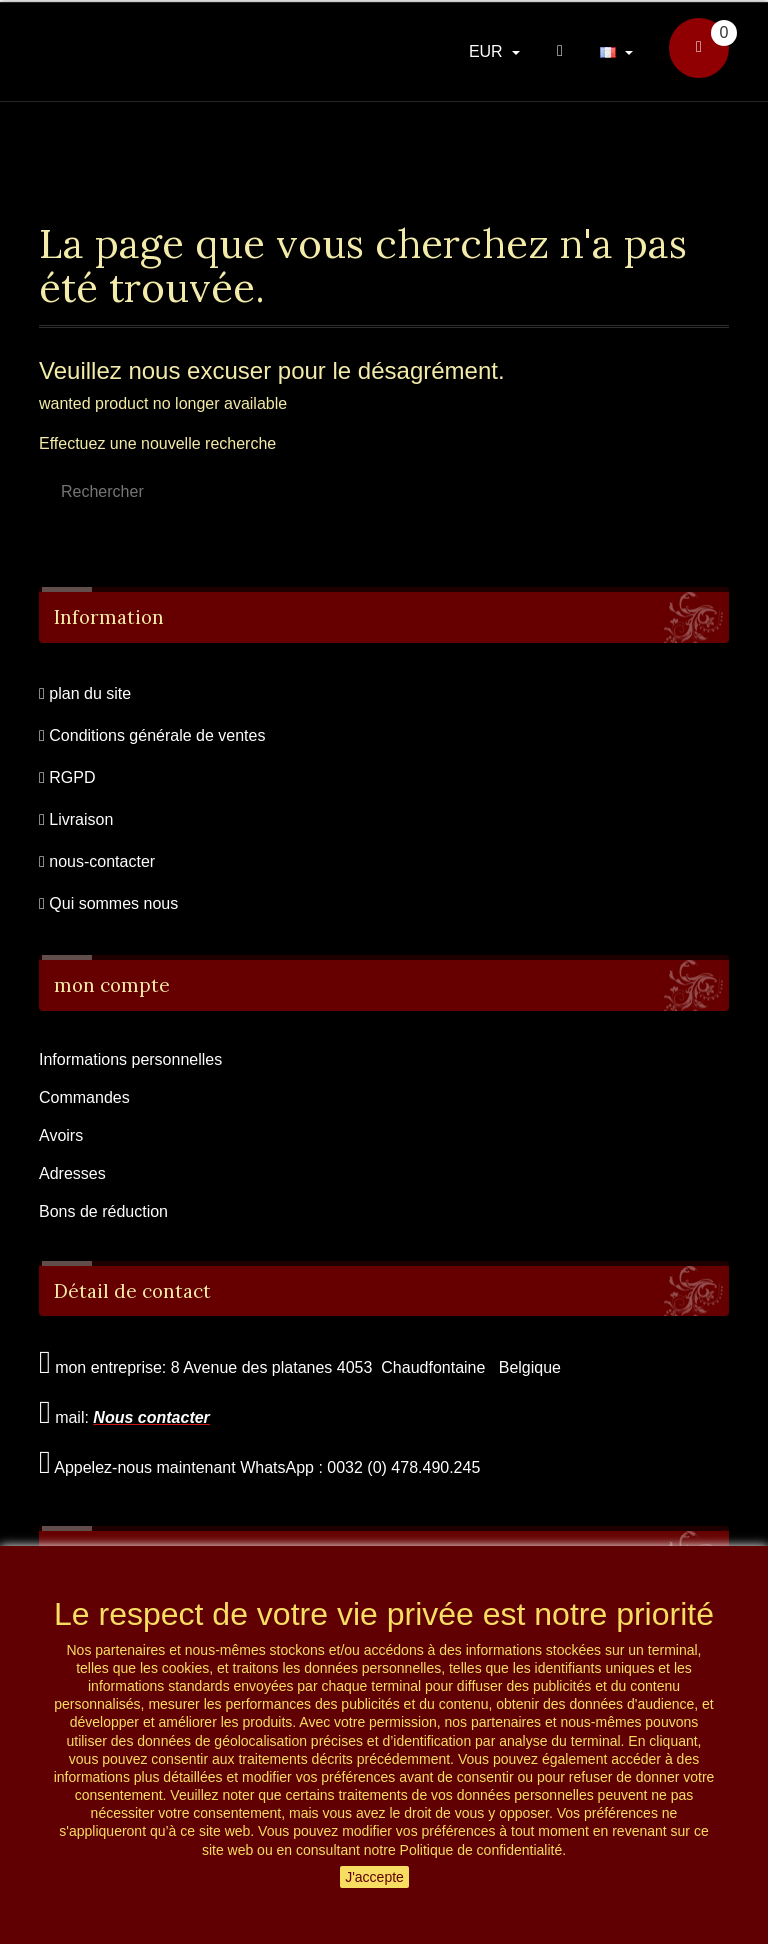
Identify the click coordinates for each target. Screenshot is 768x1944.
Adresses (72, 1173)
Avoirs (61, 1135)
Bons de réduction (103, 1211)
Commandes (84, 1097)
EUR (488, 51)
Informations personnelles (130, 1059)
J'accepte (374, 1877)
